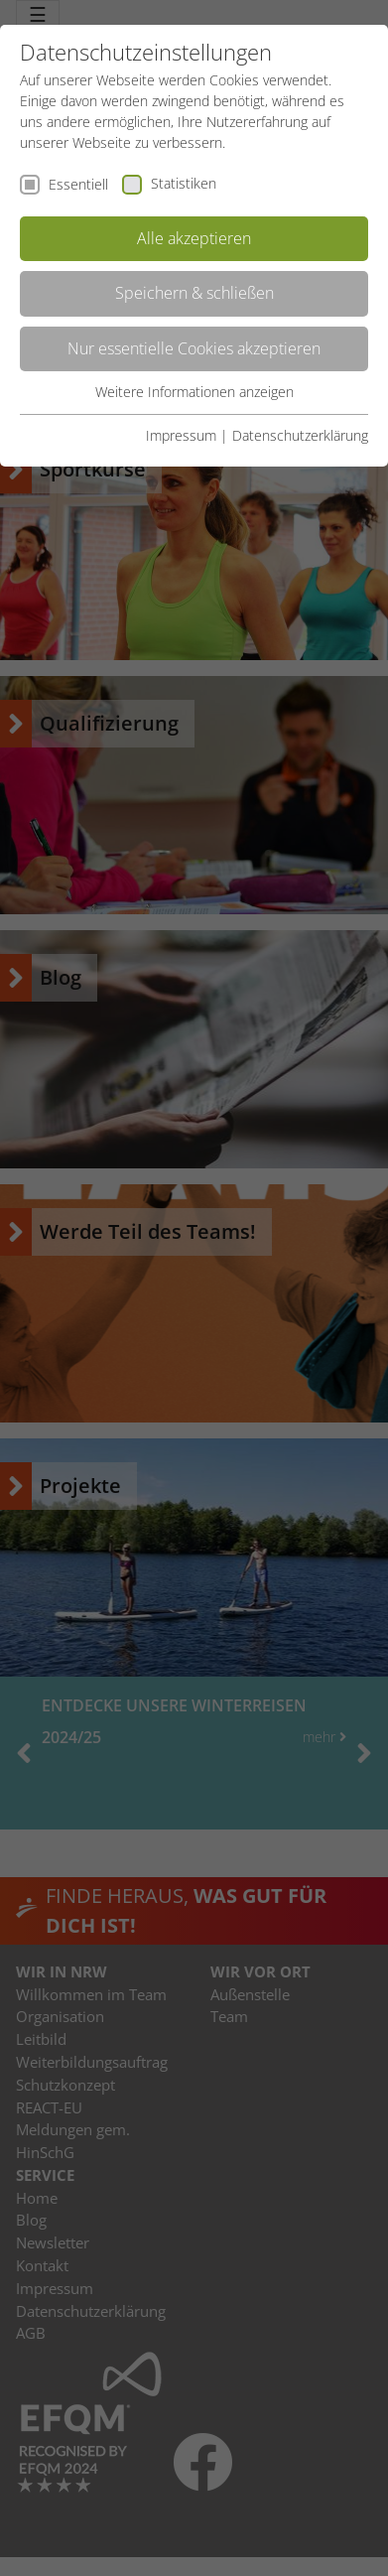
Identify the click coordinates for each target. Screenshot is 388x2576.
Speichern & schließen (194, 293)
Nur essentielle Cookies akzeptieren (194, 348)
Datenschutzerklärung (300, 435)
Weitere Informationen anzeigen (194, 391)
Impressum (181, 435)
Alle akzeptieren (194, 238)
